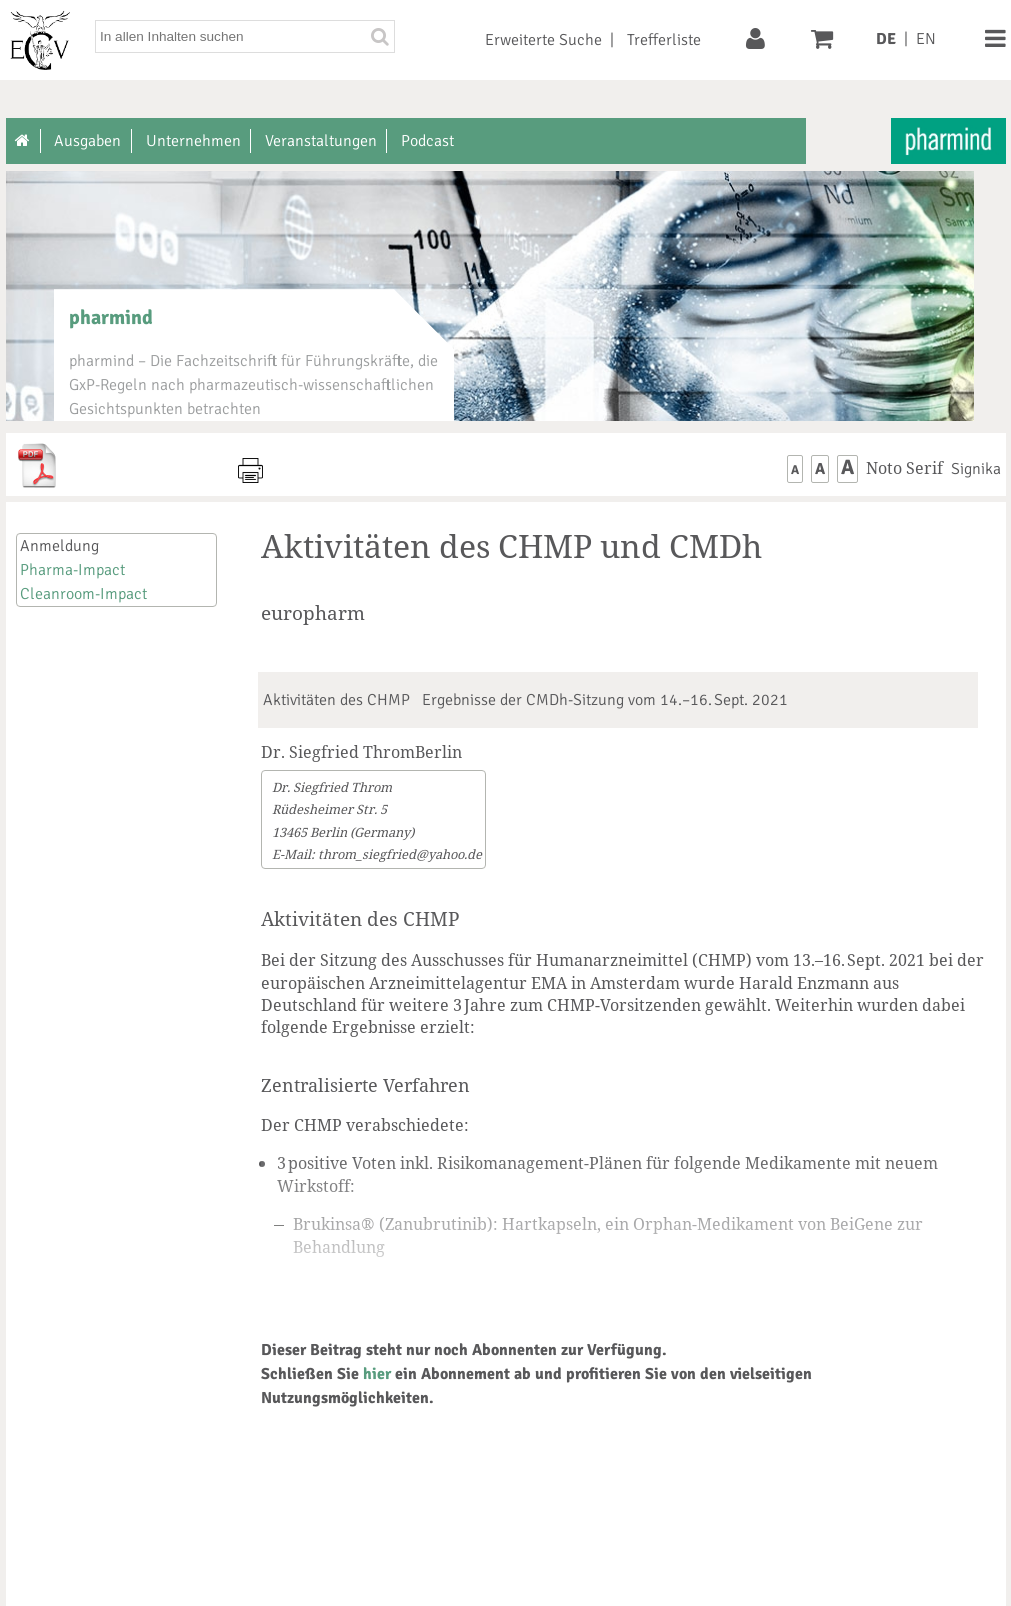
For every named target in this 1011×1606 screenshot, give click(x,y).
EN (926, 39)
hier (377, 1374)
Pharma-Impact (72, 570)
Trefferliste (664, 40)
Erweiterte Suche (543, 40)
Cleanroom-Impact (83, 594)
